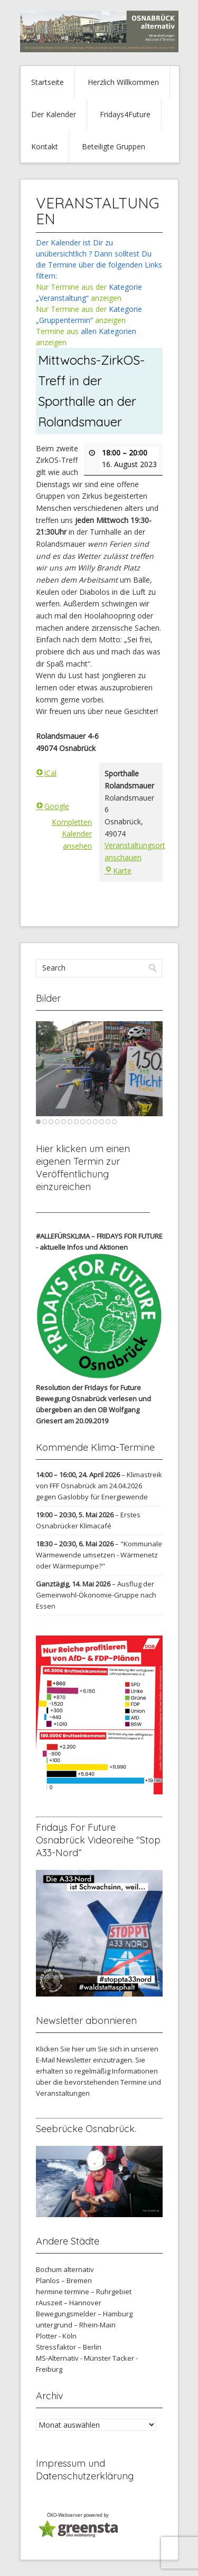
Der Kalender (53, 114)
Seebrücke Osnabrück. (86, 2129)
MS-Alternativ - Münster (73, 2358)
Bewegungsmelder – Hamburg (84, 2313)
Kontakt (44, 146)
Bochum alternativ (65, 2269)
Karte (118, 871)
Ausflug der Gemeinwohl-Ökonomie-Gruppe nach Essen (96, 1595)
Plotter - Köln (56, 2336)
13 (114, 1121)
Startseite (47, 82)
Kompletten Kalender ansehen (72, 833)
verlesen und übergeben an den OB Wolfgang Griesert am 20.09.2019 (93, 1409)
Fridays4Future (125, 114)
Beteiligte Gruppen (113, 146)
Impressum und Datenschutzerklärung (85, 2469)
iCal (46, 773)
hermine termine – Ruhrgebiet (83, 2291)
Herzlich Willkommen (123, 82)
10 (95, 1121)
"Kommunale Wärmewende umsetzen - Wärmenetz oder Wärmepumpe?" (99, 1555)
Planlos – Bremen (64, 2280)
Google (52, 806)
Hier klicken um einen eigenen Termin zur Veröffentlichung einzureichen (83, 1168)
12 (108, 1121)
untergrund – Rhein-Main (76, 2325)
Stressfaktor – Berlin (68, 2347)
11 (101, 1121)
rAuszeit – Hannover (68, 2302)
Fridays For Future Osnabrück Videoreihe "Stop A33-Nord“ (98, 1840)
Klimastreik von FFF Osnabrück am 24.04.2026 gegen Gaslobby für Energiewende (99, 1485)
